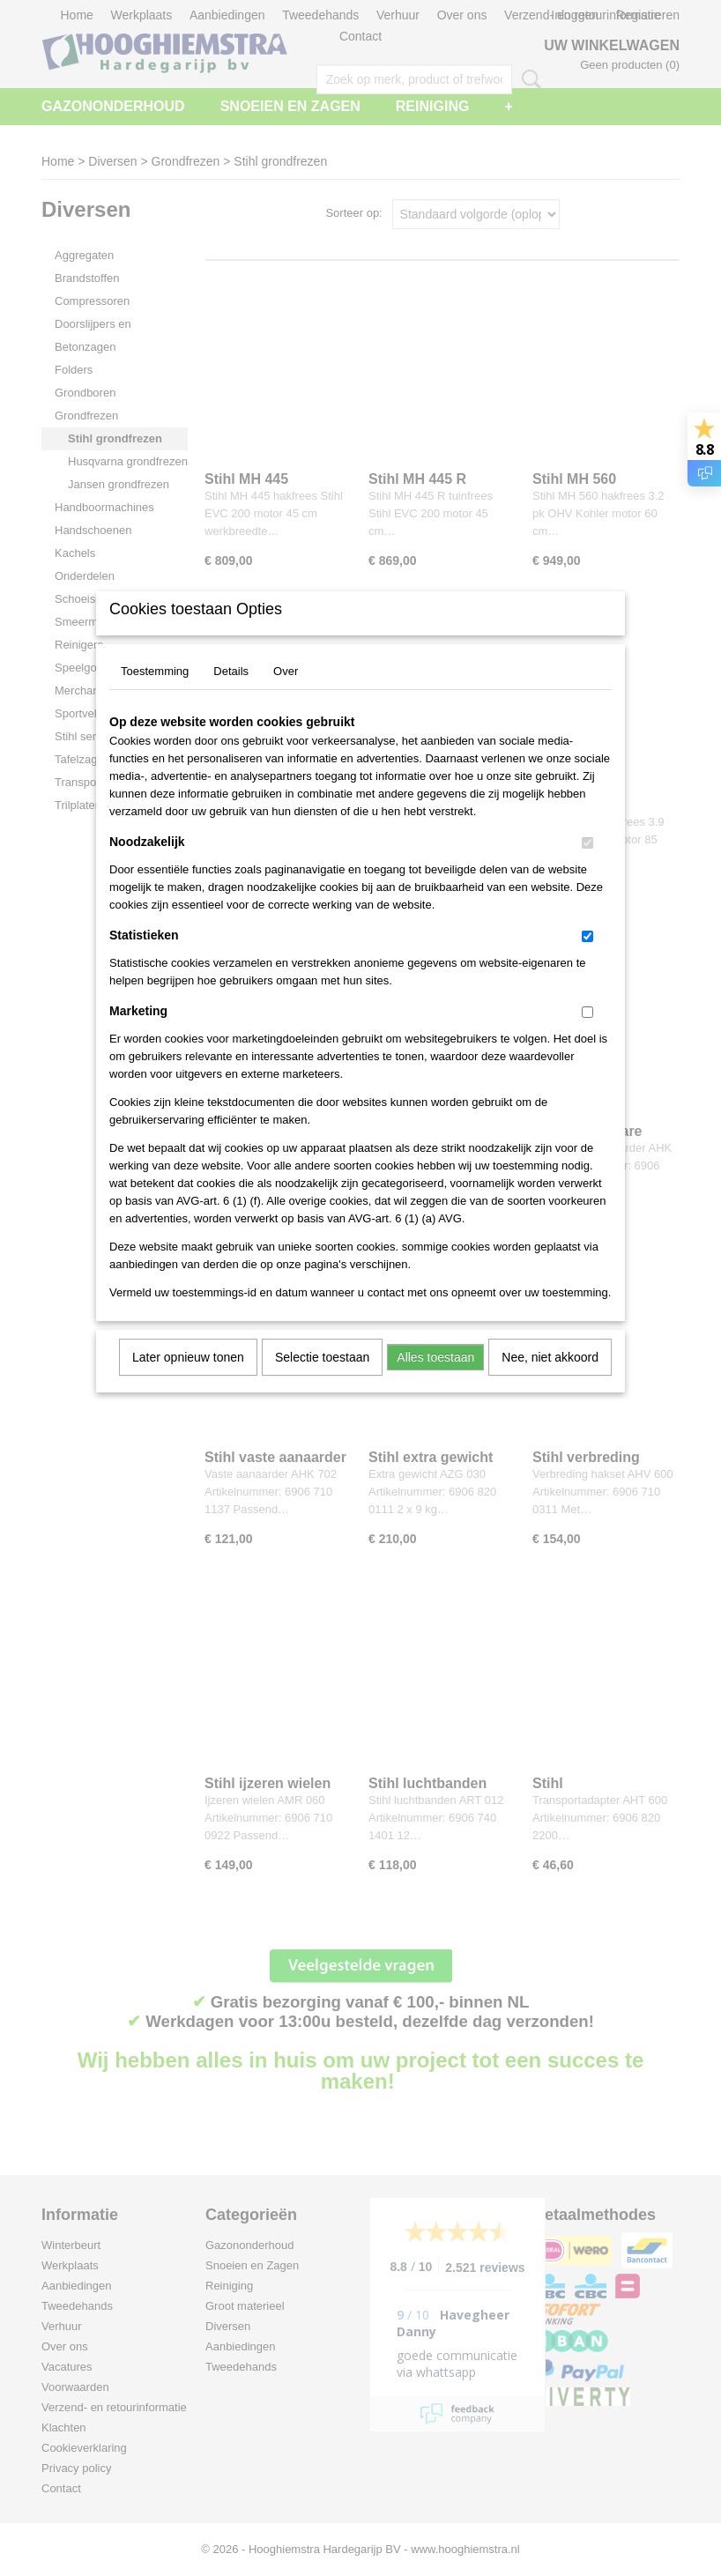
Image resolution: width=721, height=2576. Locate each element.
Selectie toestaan (322, 1380)
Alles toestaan (435, 1380)
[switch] (587, 866)
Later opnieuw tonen (188, 1380)
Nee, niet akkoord (550, 1380)
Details (231, 694)
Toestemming (155, 694)
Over (285, 694)
